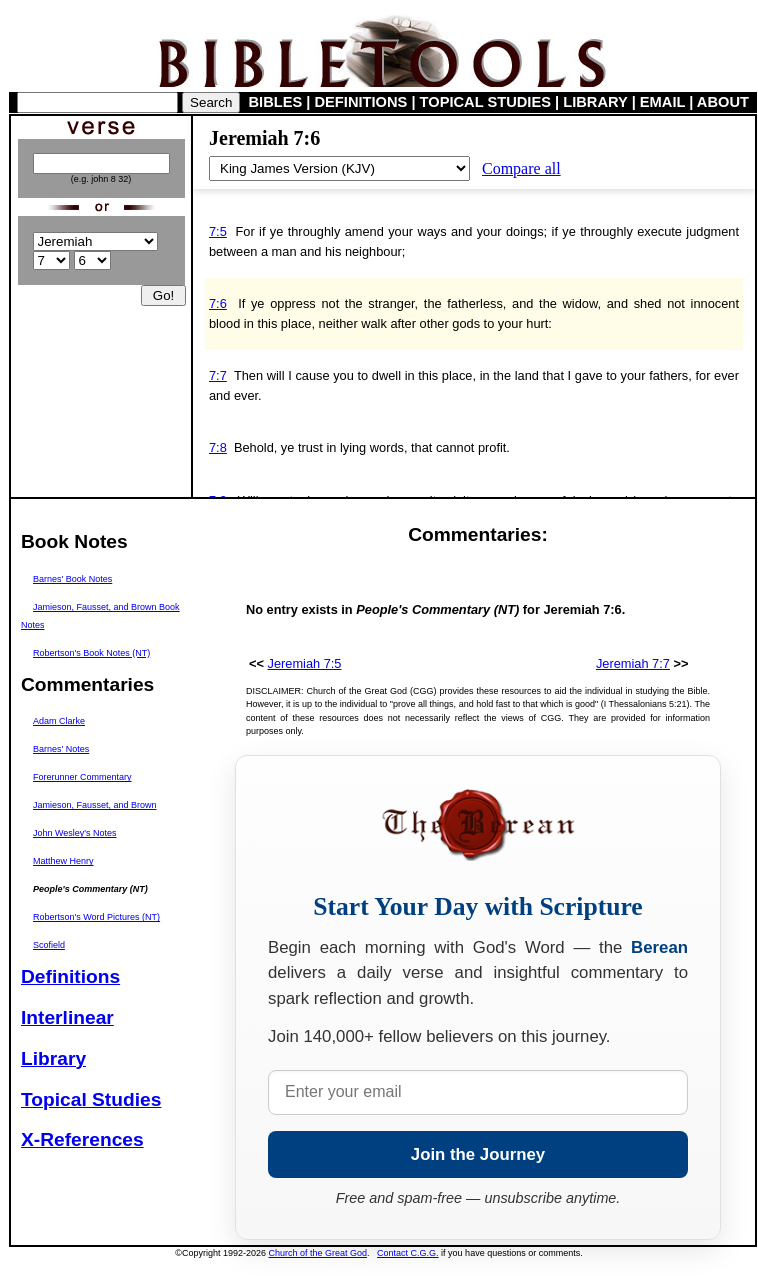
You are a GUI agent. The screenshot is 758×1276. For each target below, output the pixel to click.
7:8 (218, 447)
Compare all (521, 168)
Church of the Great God (318, 1253)
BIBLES (276, 102)
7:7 (218, 375)
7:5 (218, 231)
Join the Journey (478, 1154)
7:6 (218, 303)
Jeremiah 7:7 (633, 663)
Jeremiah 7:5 (305, 663)
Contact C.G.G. (408, 1253)
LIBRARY (595, 102)
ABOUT (723, 102)
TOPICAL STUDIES (485, 102)
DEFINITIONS (361, 102)
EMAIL (662, 102)
